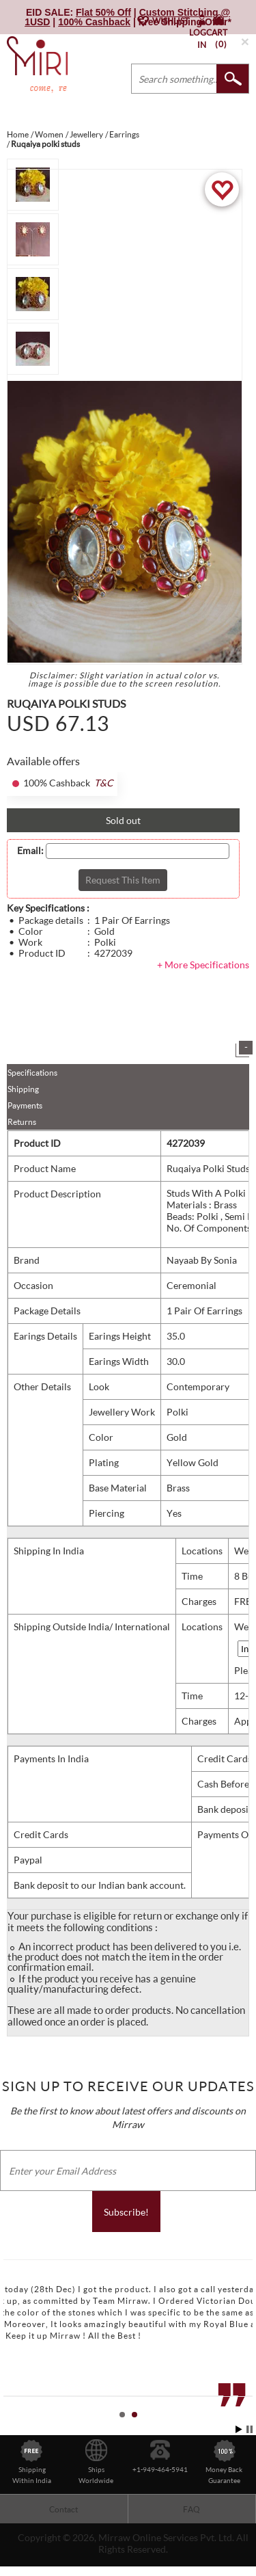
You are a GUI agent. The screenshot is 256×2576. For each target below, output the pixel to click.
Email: (30, 850)
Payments (25, 1105)
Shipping (23, 1089)
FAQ (191, 2509)
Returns (22, 1122)
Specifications (32, 1072)
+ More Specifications (203, 964)
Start (239, 2429)
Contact (63, 2509)
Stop (249, 2429)
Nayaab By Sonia (202, 1260)
